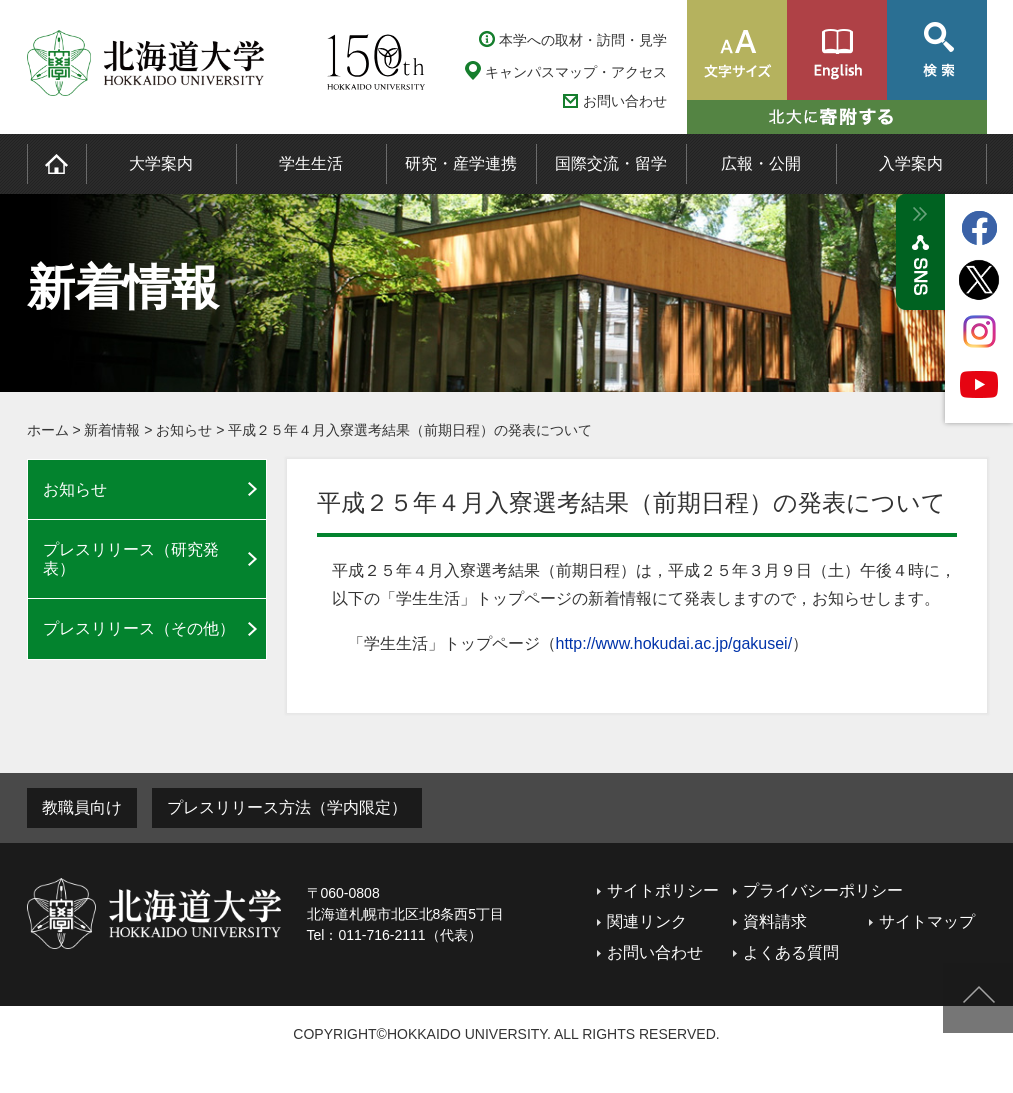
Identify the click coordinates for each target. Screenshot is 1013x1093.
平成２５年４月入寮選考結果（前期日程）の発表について (410, 430)
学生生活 (311, 163)
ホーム (48, 430)
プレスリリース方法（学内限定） (287, 807)
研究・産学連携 (461, 163)
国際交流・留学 (611, 163)
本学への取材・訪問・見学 (583, 40)
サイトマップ (927, 921)
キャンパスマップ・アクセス (576, 72)
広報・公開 (761, 163)
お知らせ (184, 430)
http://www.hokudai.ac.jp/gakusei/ (674, 643)
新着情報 (112, 430)
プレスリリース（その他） (139, 628)
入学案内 (911, 163)
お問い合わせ (625, 101)
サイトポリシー (663, 890)
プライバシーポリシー (823, 890)
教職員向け (82, 807)
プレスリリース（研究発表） (131, 559)
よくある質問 (791, 952)
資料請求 (775, 921)
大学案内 (161, 163)
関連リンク (647, 921)
